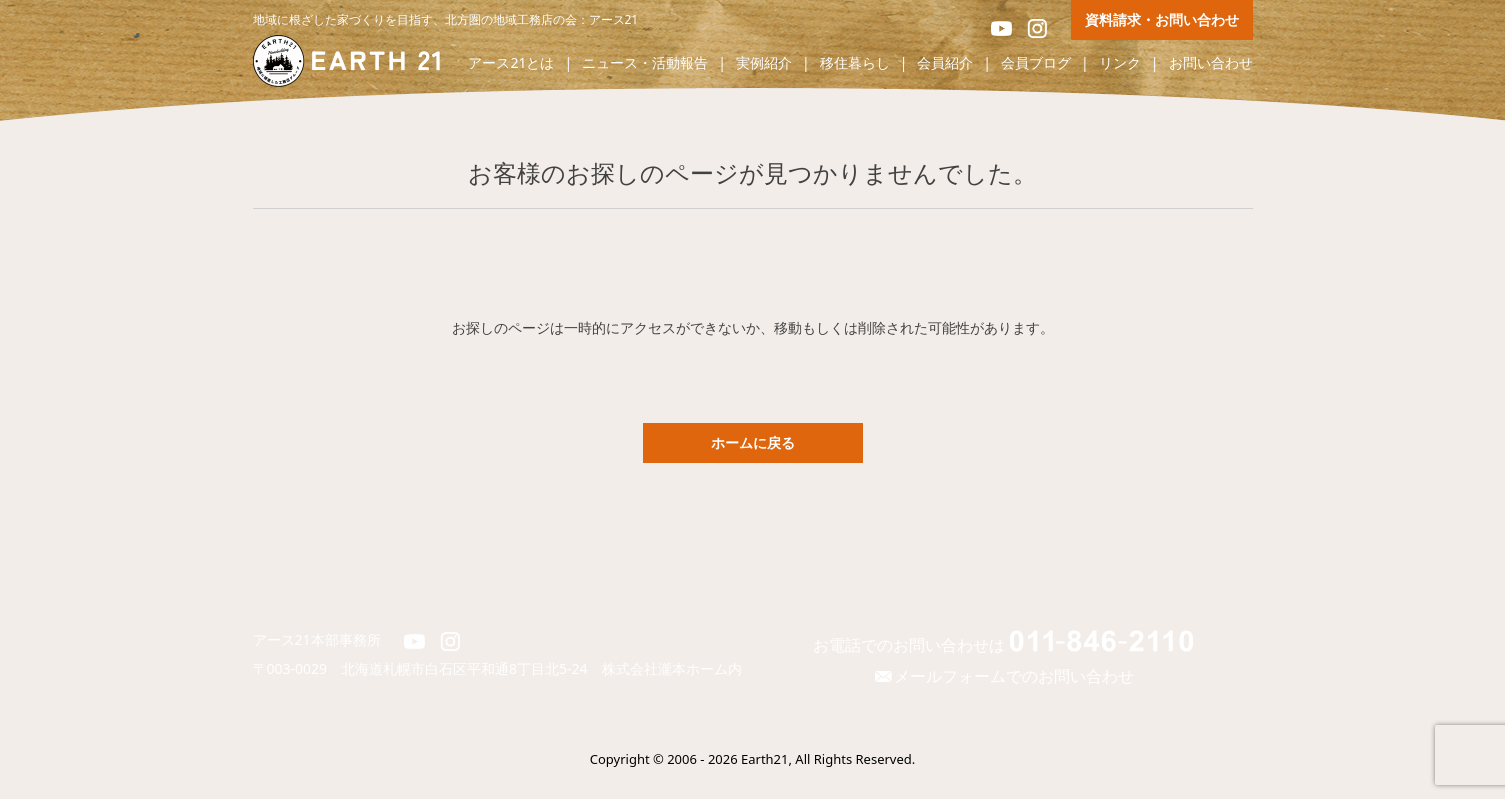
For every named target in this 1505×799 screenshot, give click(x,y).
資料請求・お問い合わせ (1162, 19)
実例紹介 (764, 63)
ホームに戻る (753, 442)
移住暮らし (855, 63)
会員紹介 (945, 63)
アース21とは (511, 63)
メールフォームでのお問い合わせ (1002, 676)
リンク (1120, 63)
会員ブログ (1036, 63)
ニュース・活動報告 (645, 63)
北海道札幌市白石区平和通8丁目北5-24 (471, 668)
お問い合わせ (1211, 63)
